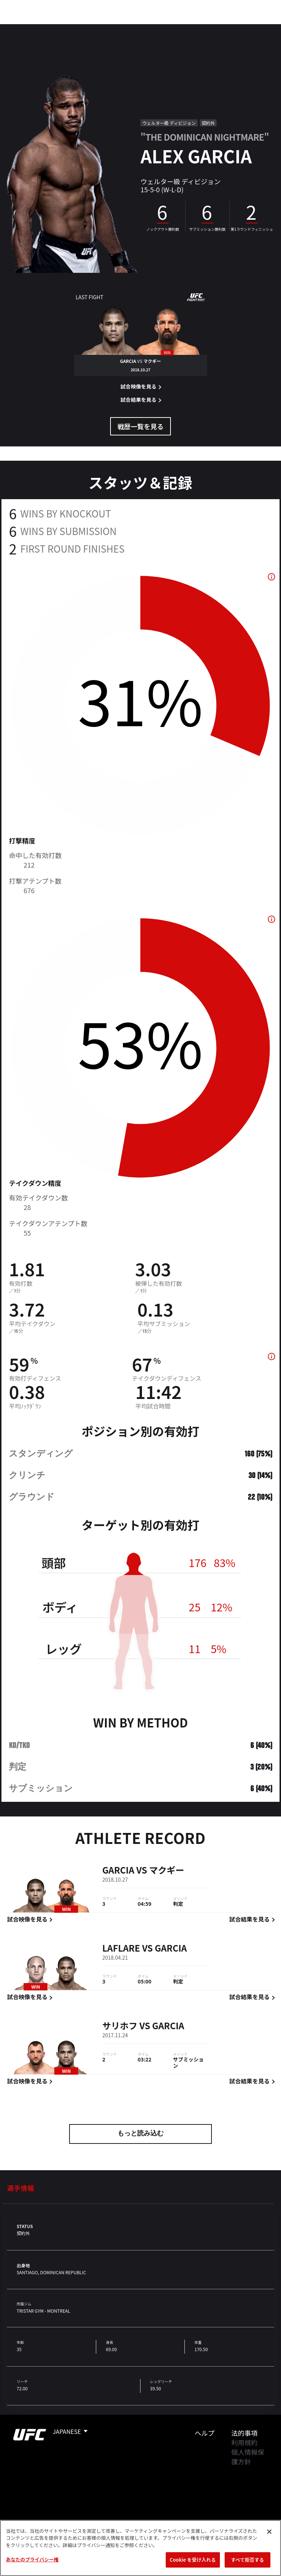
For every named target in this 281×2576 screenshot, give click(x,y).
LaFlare (121, 1947)
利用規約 (244, 2442)
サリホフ (119, 2025)
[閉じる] (269, 2532)
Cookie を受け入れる (193, 2559)
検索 (238, 27)
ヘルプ (204, 2433)
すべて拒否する (247, 2559)
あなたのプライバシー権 (32, 2559)
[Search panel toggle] (257, 27)
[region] (140, 2548)
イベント (25, 27)
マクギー (166, 1870)
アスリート (108, 27)
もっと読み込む (140, 2134)
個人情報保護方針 (247, 2456)
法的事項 (244, 2433)
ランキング (65, 27)
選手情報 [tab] (20, 2188)
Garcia (118, 1870)
